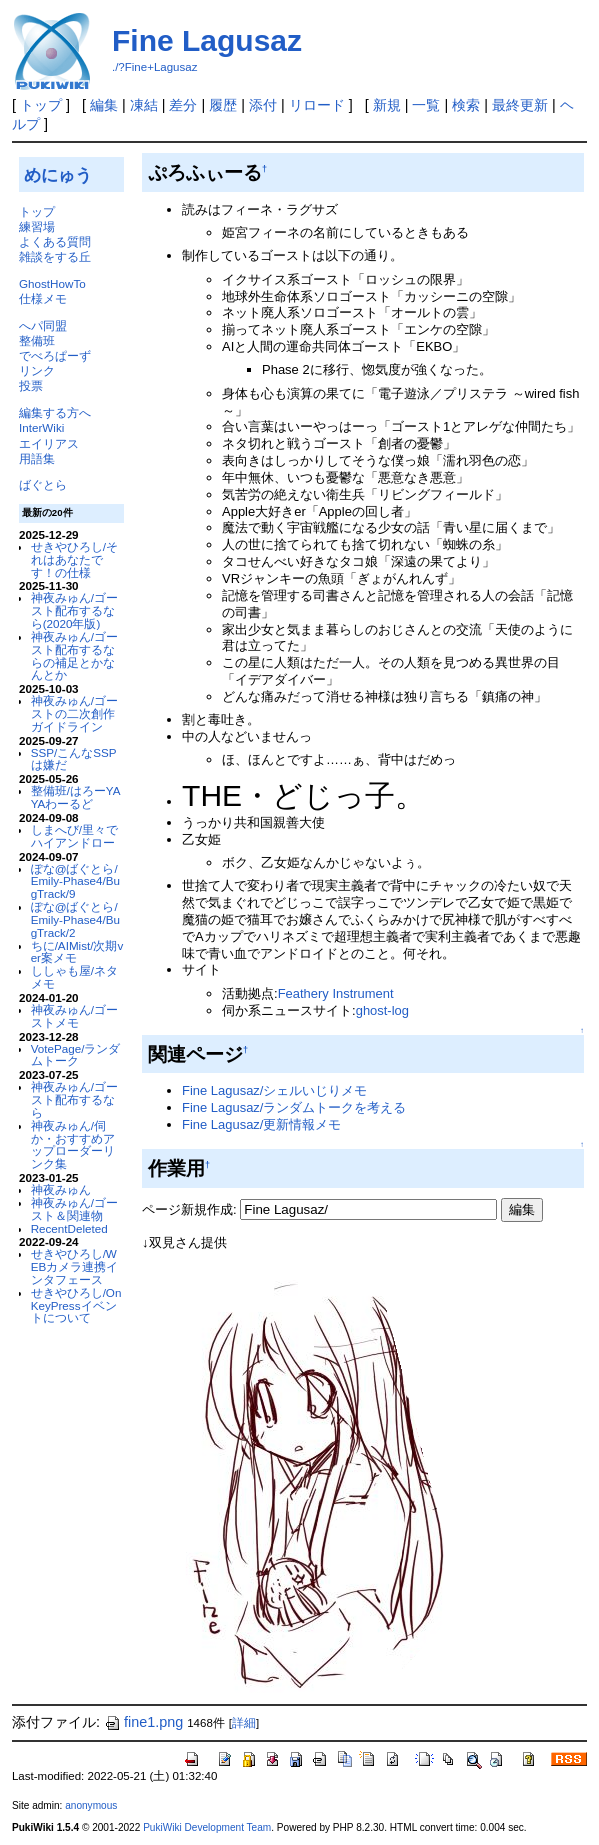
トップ (41, 105)
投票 (31, 385)
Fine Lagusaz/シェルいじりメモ (274, 1090)
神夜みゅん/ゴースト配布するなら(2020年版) (74, 610)
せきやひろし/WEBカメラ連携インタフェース (75, 1266)
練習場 (37, 226)
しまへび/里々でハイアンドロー (74, 836)
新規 (387, 105)
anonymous (91, 1805)
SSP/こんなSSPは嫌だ (74, 759)
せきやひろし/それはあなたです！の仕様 (74, 559)
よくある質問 (55, 241)
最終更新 (520, 105)
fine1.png (143, 1722)
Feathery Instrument (336, 993)
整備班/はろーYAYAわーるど (76, 797)
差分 (183, 105)
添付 (263, 105)
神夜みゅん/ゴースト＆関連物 (74, 1209)
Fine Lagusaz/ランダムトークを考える (294, 1107)
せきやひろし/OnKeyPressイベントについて (76, 1305)
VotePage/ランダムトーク (76, 1055)
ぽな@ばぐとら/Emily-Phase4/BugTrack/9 (75, 881)
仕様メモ (43, 298)
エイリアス (49, 443)
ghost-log (382, 1010)
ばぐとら (43, 484)
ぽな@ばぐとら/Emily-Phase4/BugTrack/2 (75, 919)
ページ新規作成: (189, 1209)
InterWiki (41, 427)
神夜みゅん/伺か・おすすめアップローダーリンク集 (73, 1144)
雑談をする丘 (55, 256)
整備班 (37, 340)
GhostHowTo (52, 283)
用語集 (37, 458)
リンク (37, 370)
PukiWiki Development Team (207, 1827)
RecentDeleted (69, 1228)
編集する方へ (55, 412)
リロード (317, 105)
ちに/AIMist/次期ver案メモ (77, 952)
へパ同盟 (43, 325)
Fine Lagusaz (207, 40)
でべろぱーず (55, 355)
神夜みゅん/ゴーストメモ (74, 1016)
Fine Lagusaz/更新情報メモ (261, 1124)
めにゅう (58, 175)
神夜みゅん (61, 1189)
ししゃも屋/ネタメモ (74, 977)
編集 (104, 105)
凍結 (144, 105)
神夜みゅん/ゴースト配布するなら (74, 1099)
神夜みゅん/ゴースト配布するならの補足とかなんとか (74, 655)
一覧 (426, 105)
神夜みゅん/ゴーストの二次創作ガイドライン (74, 713)
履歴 (223, 105)
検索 (466, 105)
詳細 (244, 1723)
